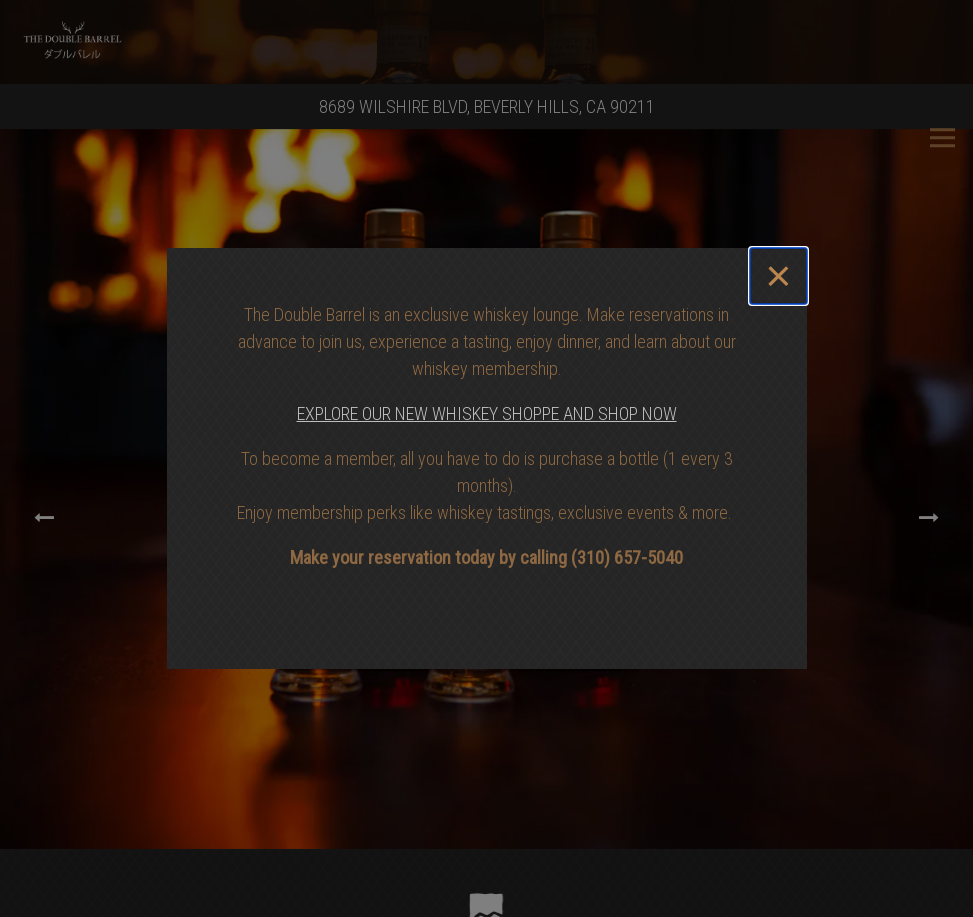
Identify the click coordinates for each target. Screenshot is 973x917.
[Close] (778, 276)
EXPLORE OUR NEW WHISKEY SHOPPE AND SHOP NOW (487, 413)
